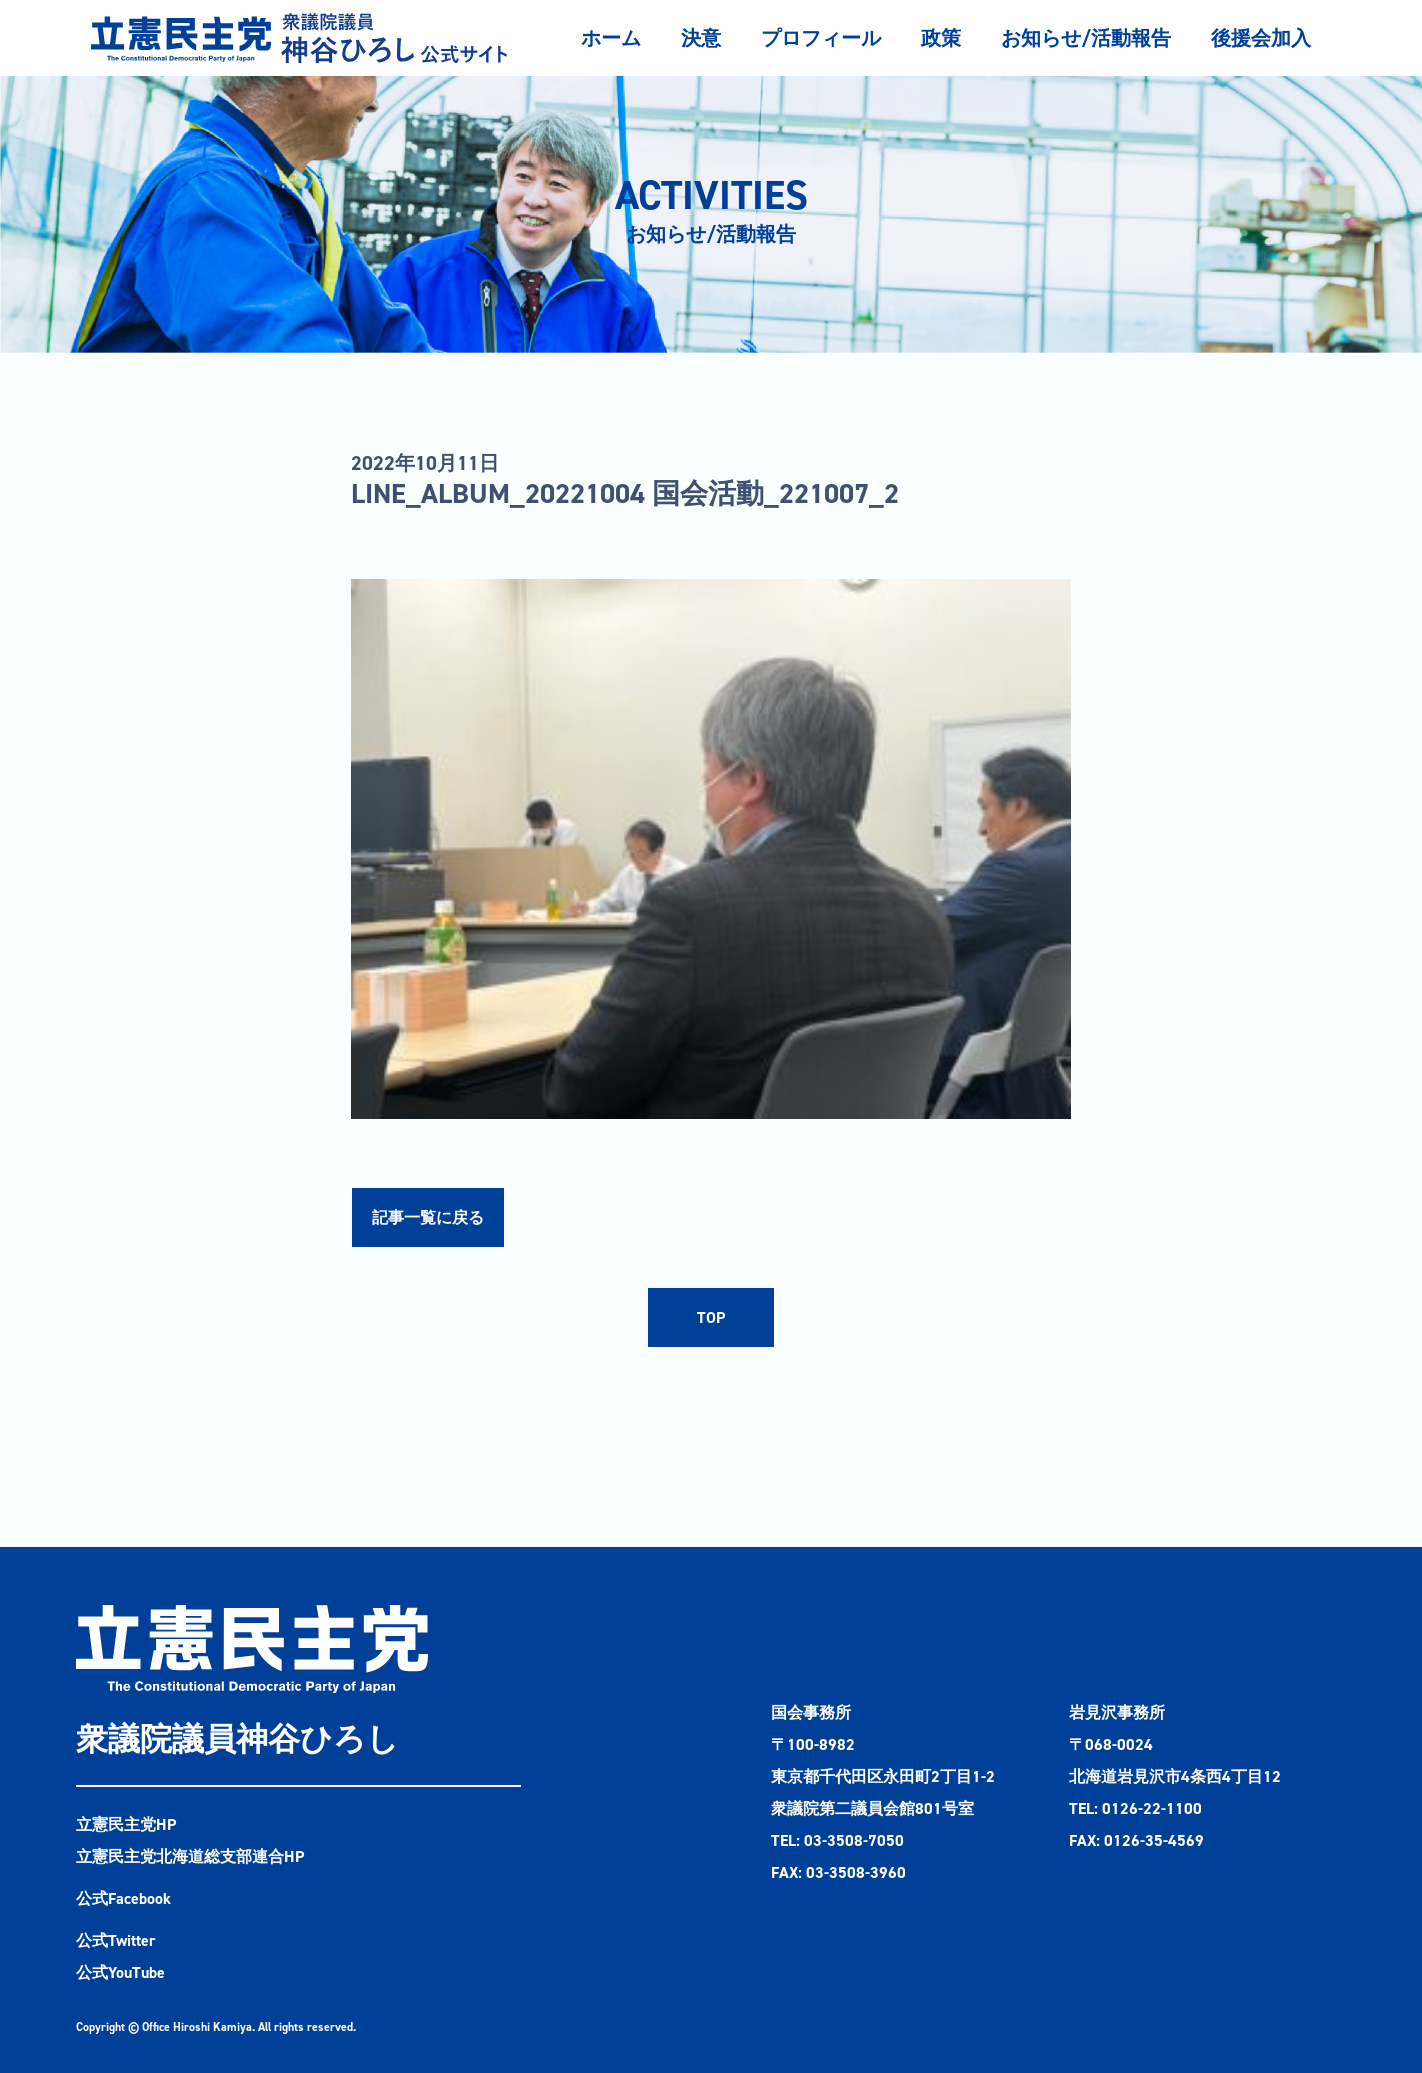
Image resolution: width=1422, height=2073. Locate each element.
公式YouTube (120, 1972)
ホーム (611, 38)
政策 (941, 38)
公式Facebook (123, 1898)
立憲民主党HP (126, 1824)
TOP (711, 1317)
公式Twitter (116, 1940)
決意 (701, 38)
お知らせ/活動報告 (1086, 38)
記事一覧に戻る (428, 1217)
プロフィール (821, 38)
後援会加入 (1261, 38)
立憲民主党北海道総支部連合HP (190, 1856)
